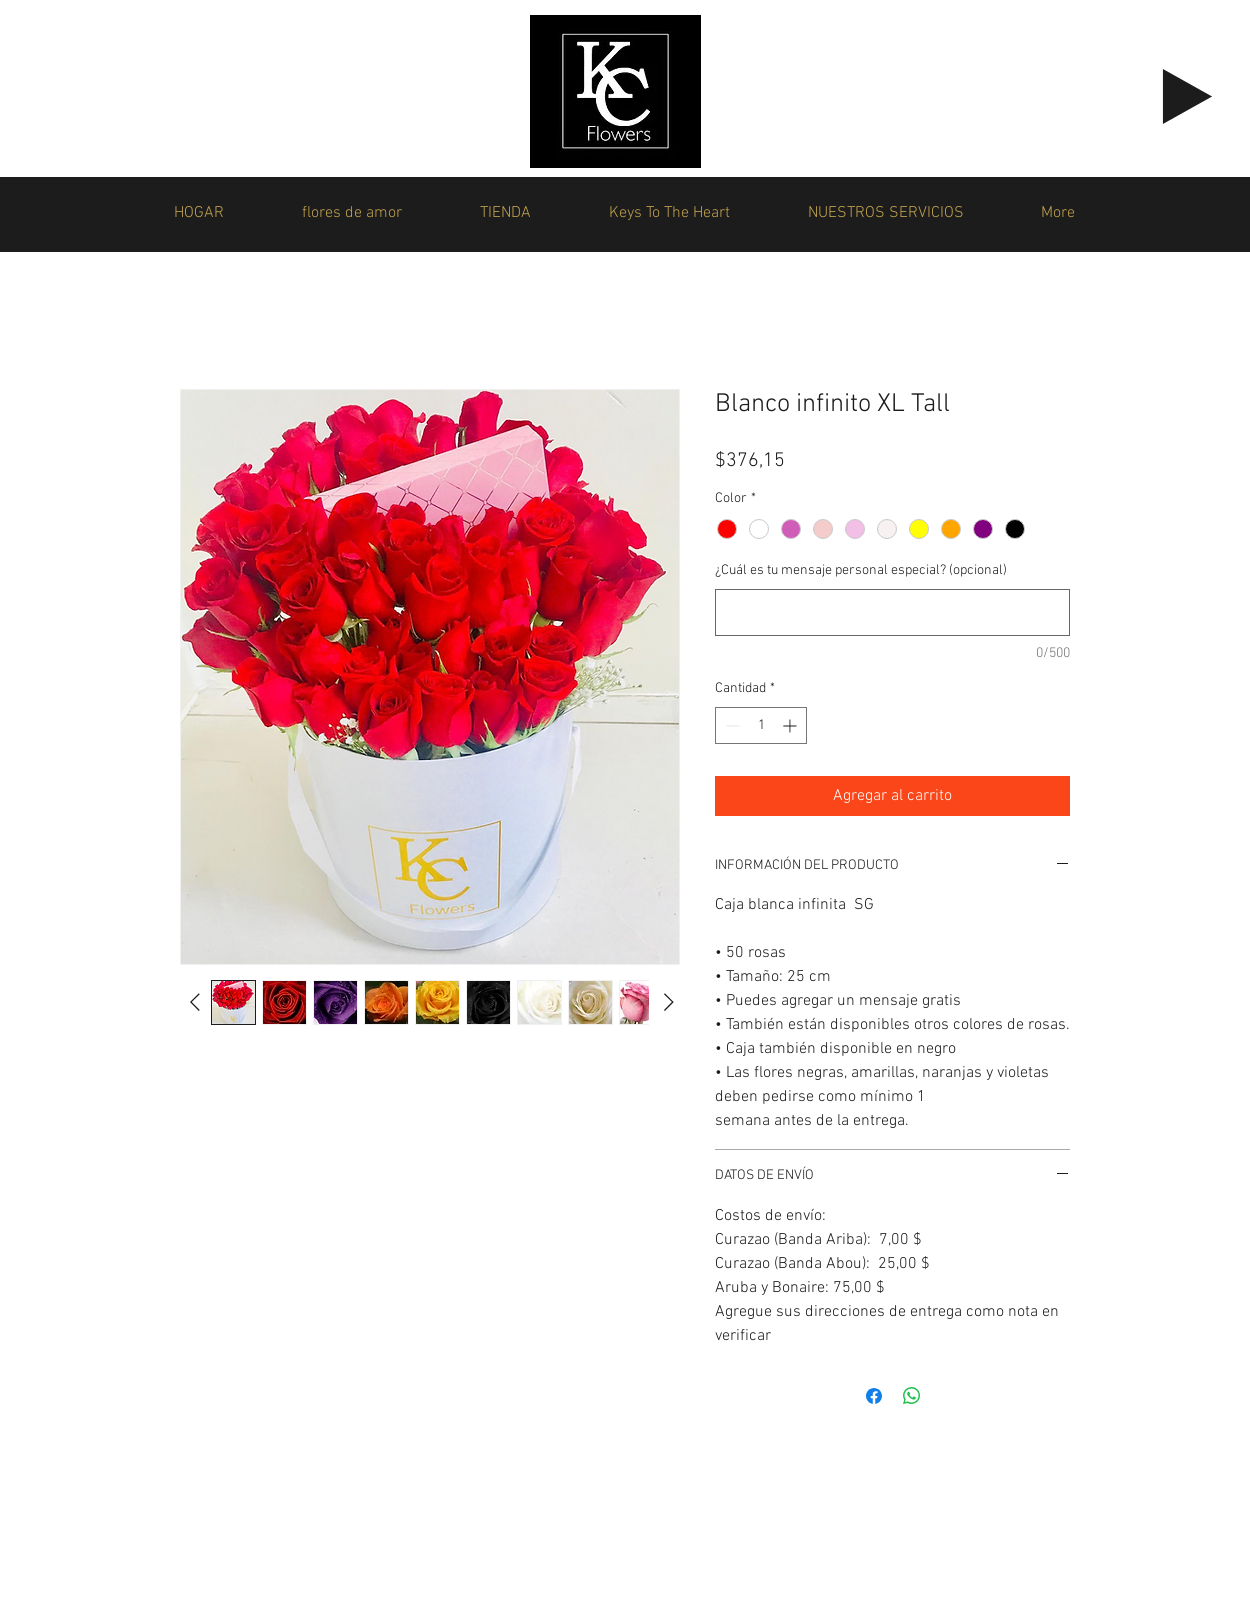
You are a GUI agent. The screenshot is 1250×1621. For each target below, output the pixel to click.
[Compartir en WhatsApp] (912, 1396)
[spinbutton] (761, 725)
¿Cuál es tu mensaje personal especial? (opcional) (861, 570)
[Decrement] (730, 725)
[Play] (1187, 96)
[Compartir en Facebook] (874, 1396)
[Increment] (791, 725)
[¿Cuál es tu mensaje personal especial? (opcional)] (892, 612)
